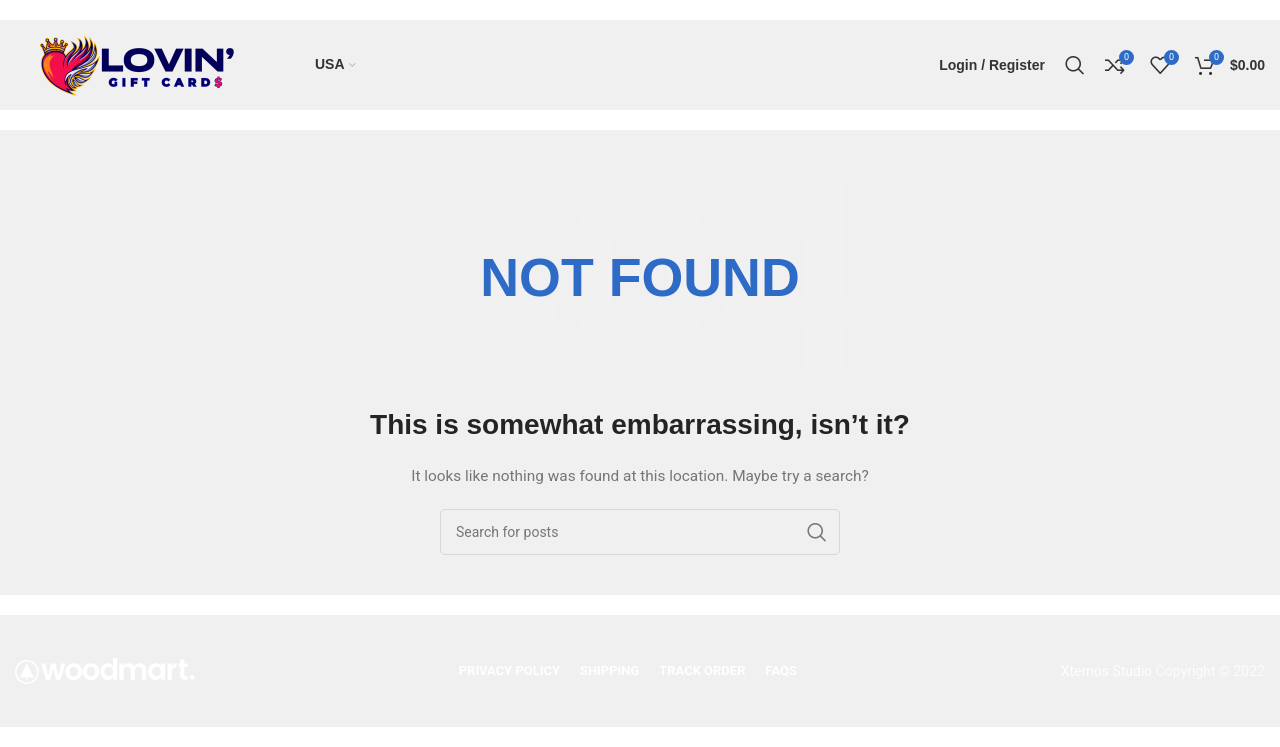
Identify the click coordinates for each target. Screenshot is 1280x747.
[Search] (1075, 65)
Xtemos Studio (1107, 671)
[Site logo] (140, 64)
